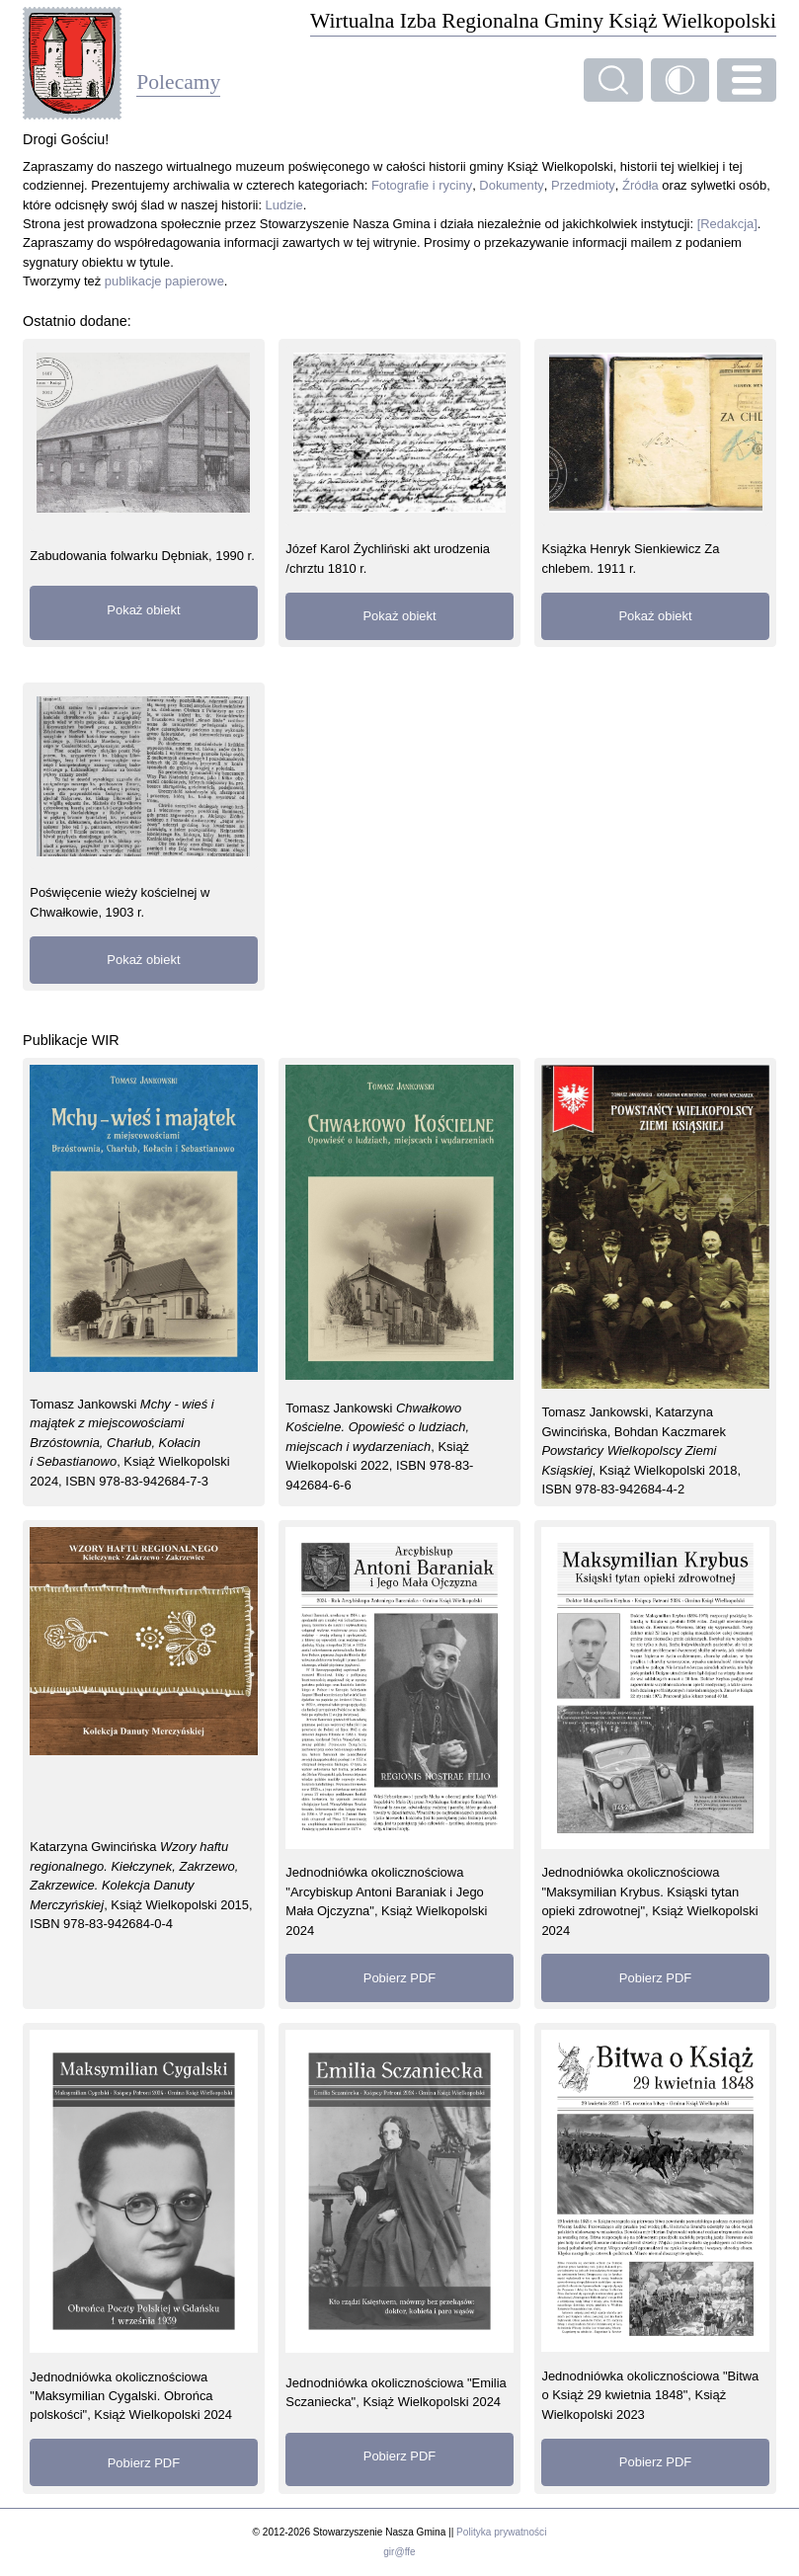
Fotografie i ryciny (421, 185)
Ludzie (284, 205)
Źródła (640, 185)
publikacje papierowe (164, 281)
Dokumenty (511, 185)
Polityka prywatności (501, 2532)
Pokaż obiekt (143, 610)
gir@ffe (399, 2551)
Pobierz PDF (399, 1978)
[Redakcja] (727, 223)
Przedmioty (583, 185)
